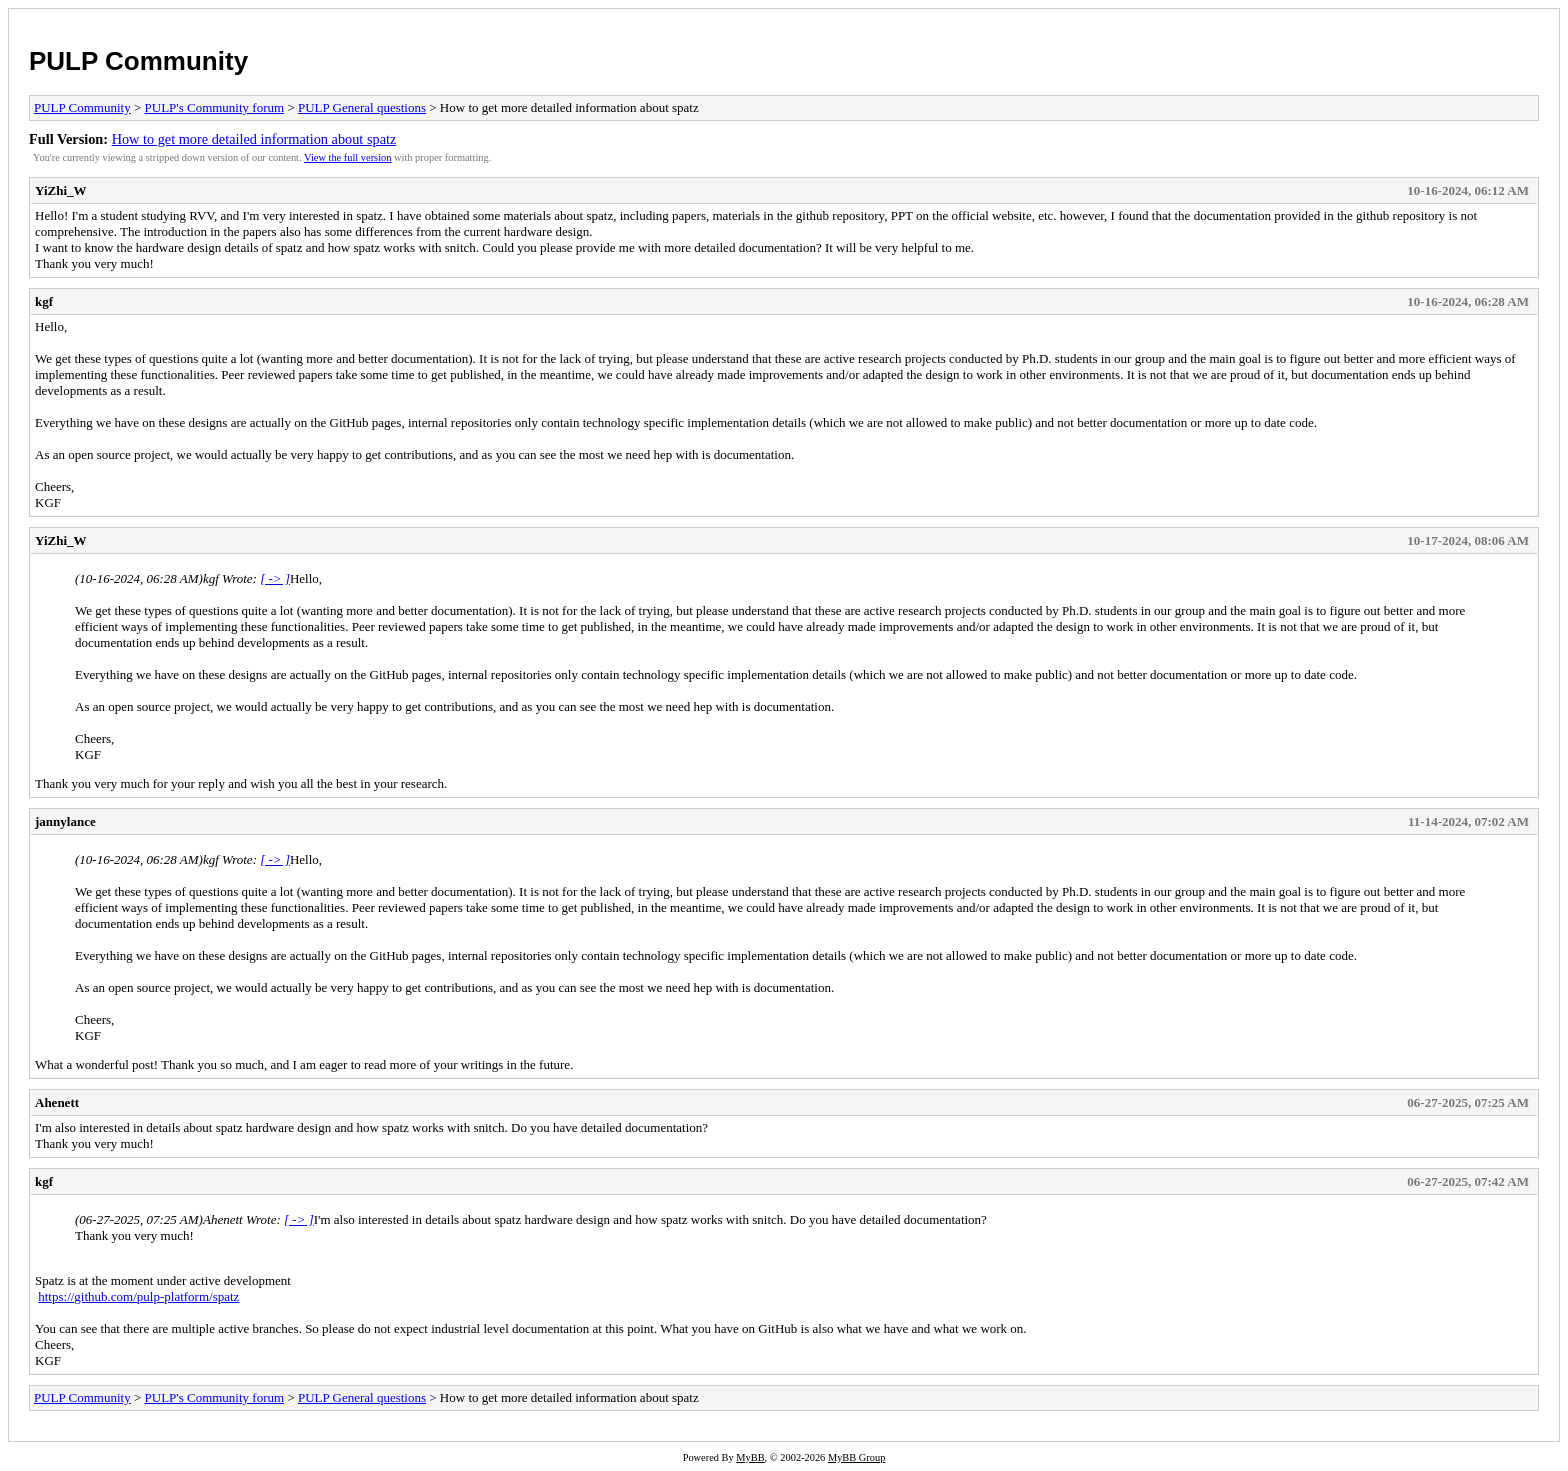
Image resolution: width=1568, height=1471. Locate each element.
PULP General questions (362, 107)
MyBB (750, 1457)
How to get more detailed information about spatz (254, 139)
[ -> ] (275, 578)
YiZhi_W (61, 190)
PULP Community (138, 61)
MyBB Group (856, 1457)
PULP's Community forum (215, 107)
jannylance (65, 821)
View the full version (347, 157)
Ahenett (57, 1102)
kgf (44, 301)
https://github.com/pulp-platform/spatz (138, 1296)
